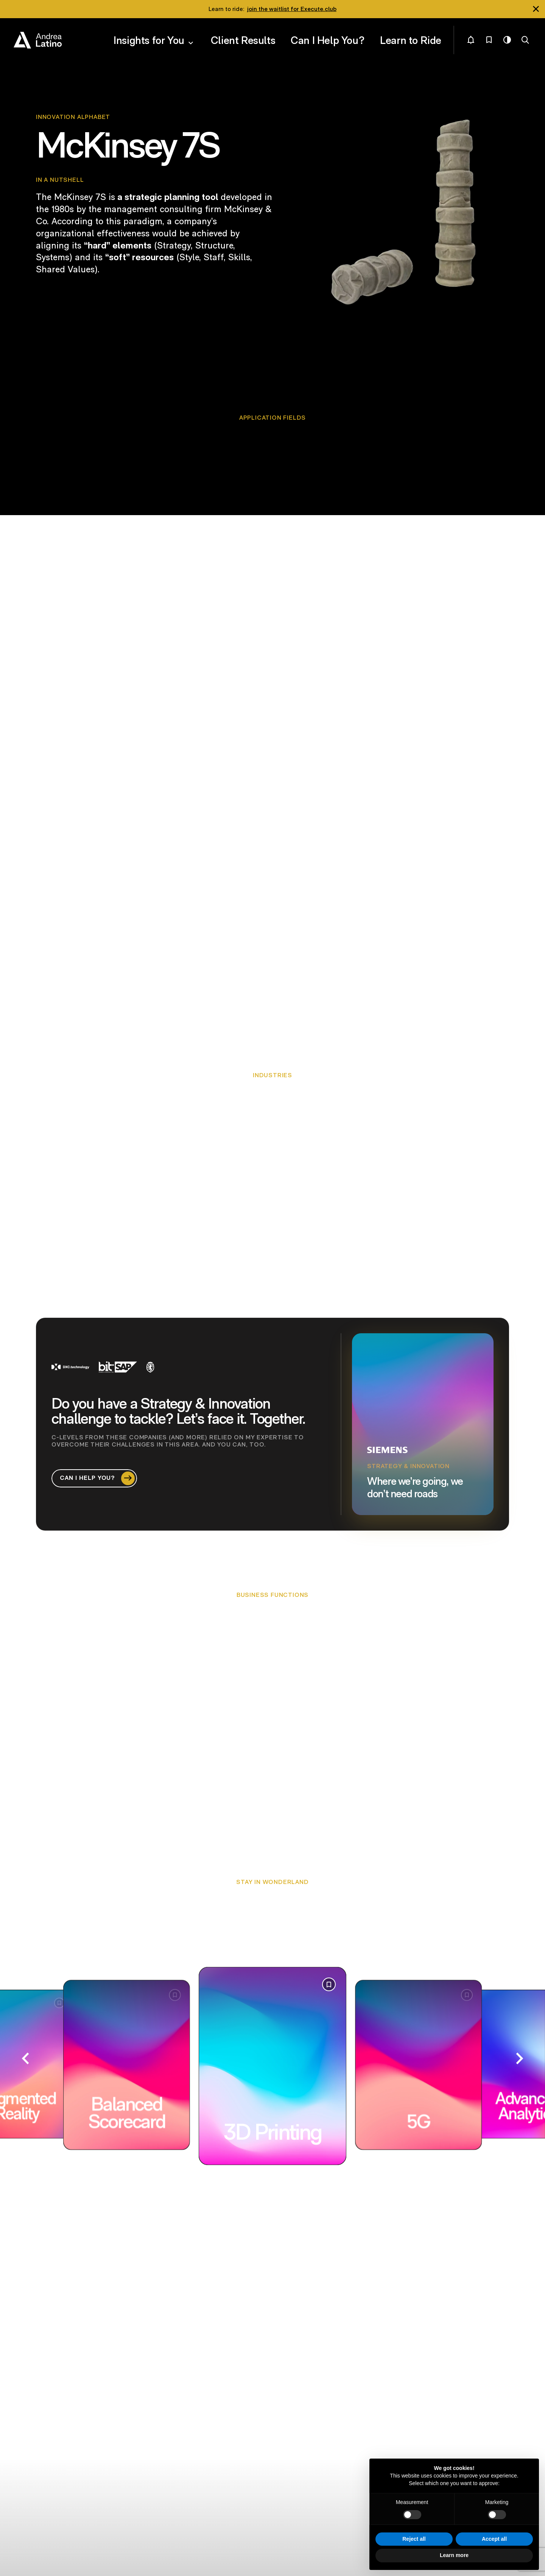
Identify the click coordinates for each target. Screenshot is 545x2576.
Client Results (288, 34)
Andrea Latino (38, 35)
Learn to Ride (418, 34)
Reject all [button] (413, 2539)
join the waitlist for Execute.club (291, 8)
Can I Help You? (353, 34)
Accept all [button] (494, 2539)
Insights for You (211, 34)
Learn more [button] (454, 2555)
